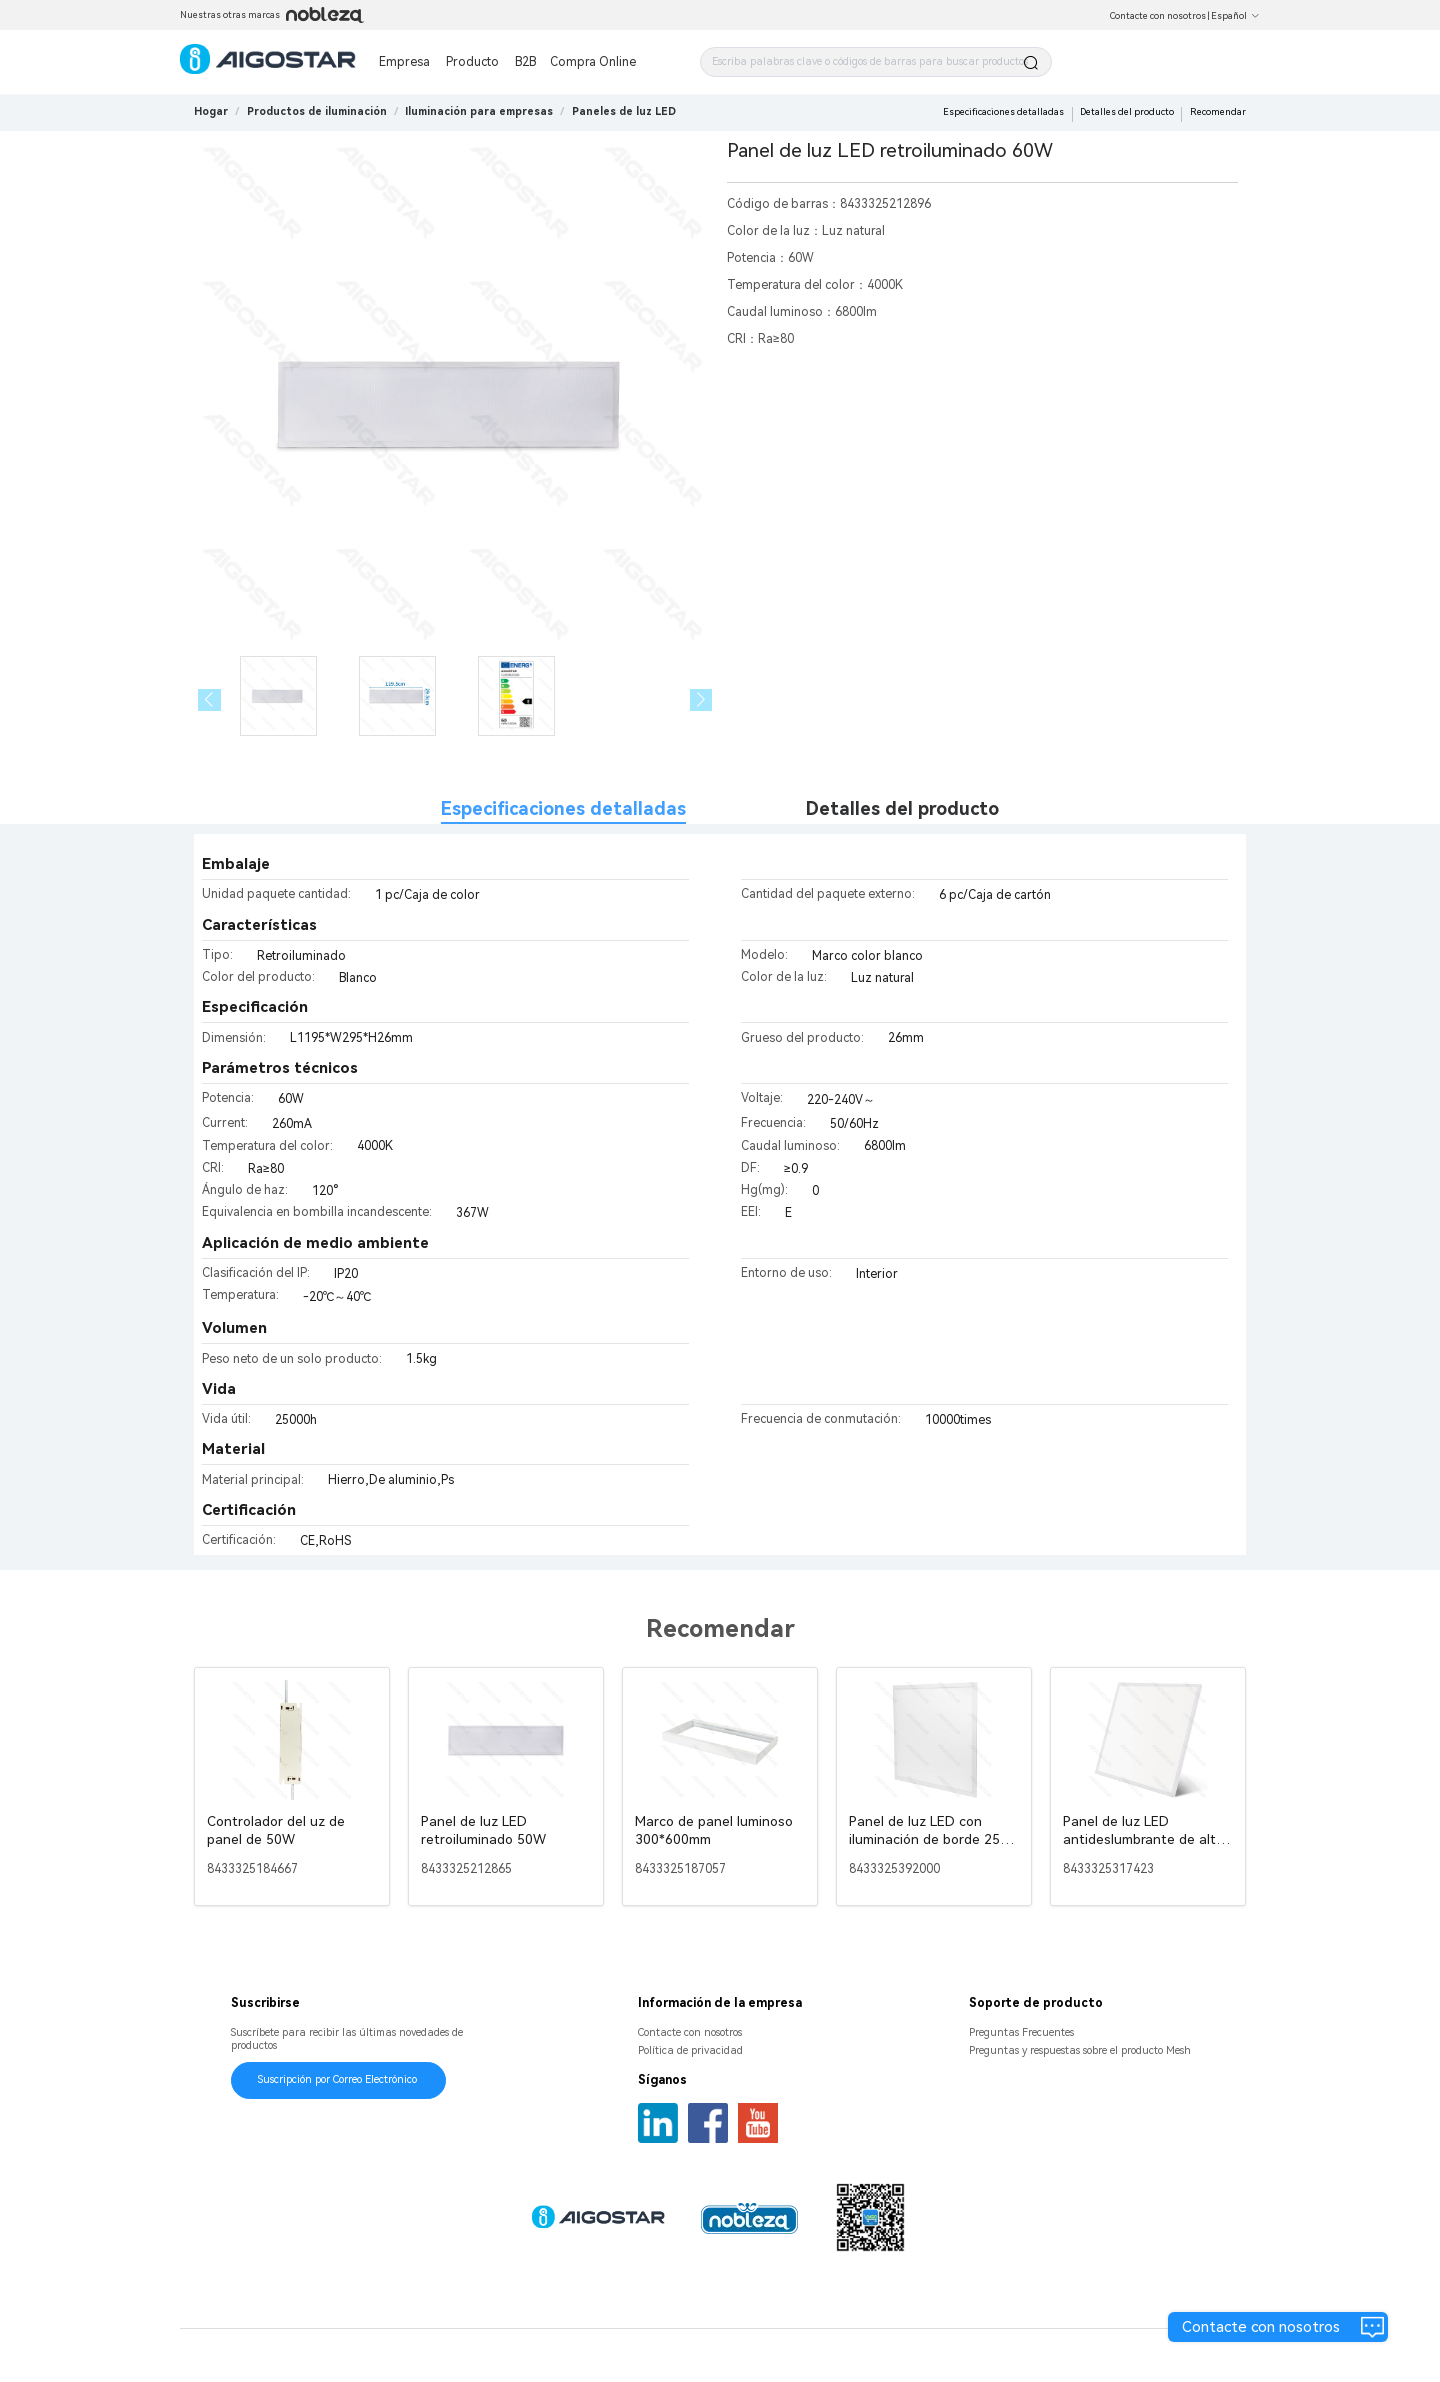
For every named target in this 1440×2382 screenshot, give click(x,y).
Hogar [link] (211, 111)
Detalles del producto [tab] (902, 808)
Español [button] (1235, 16)
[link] (317, 111)
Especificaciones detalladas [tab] (563, 808)
